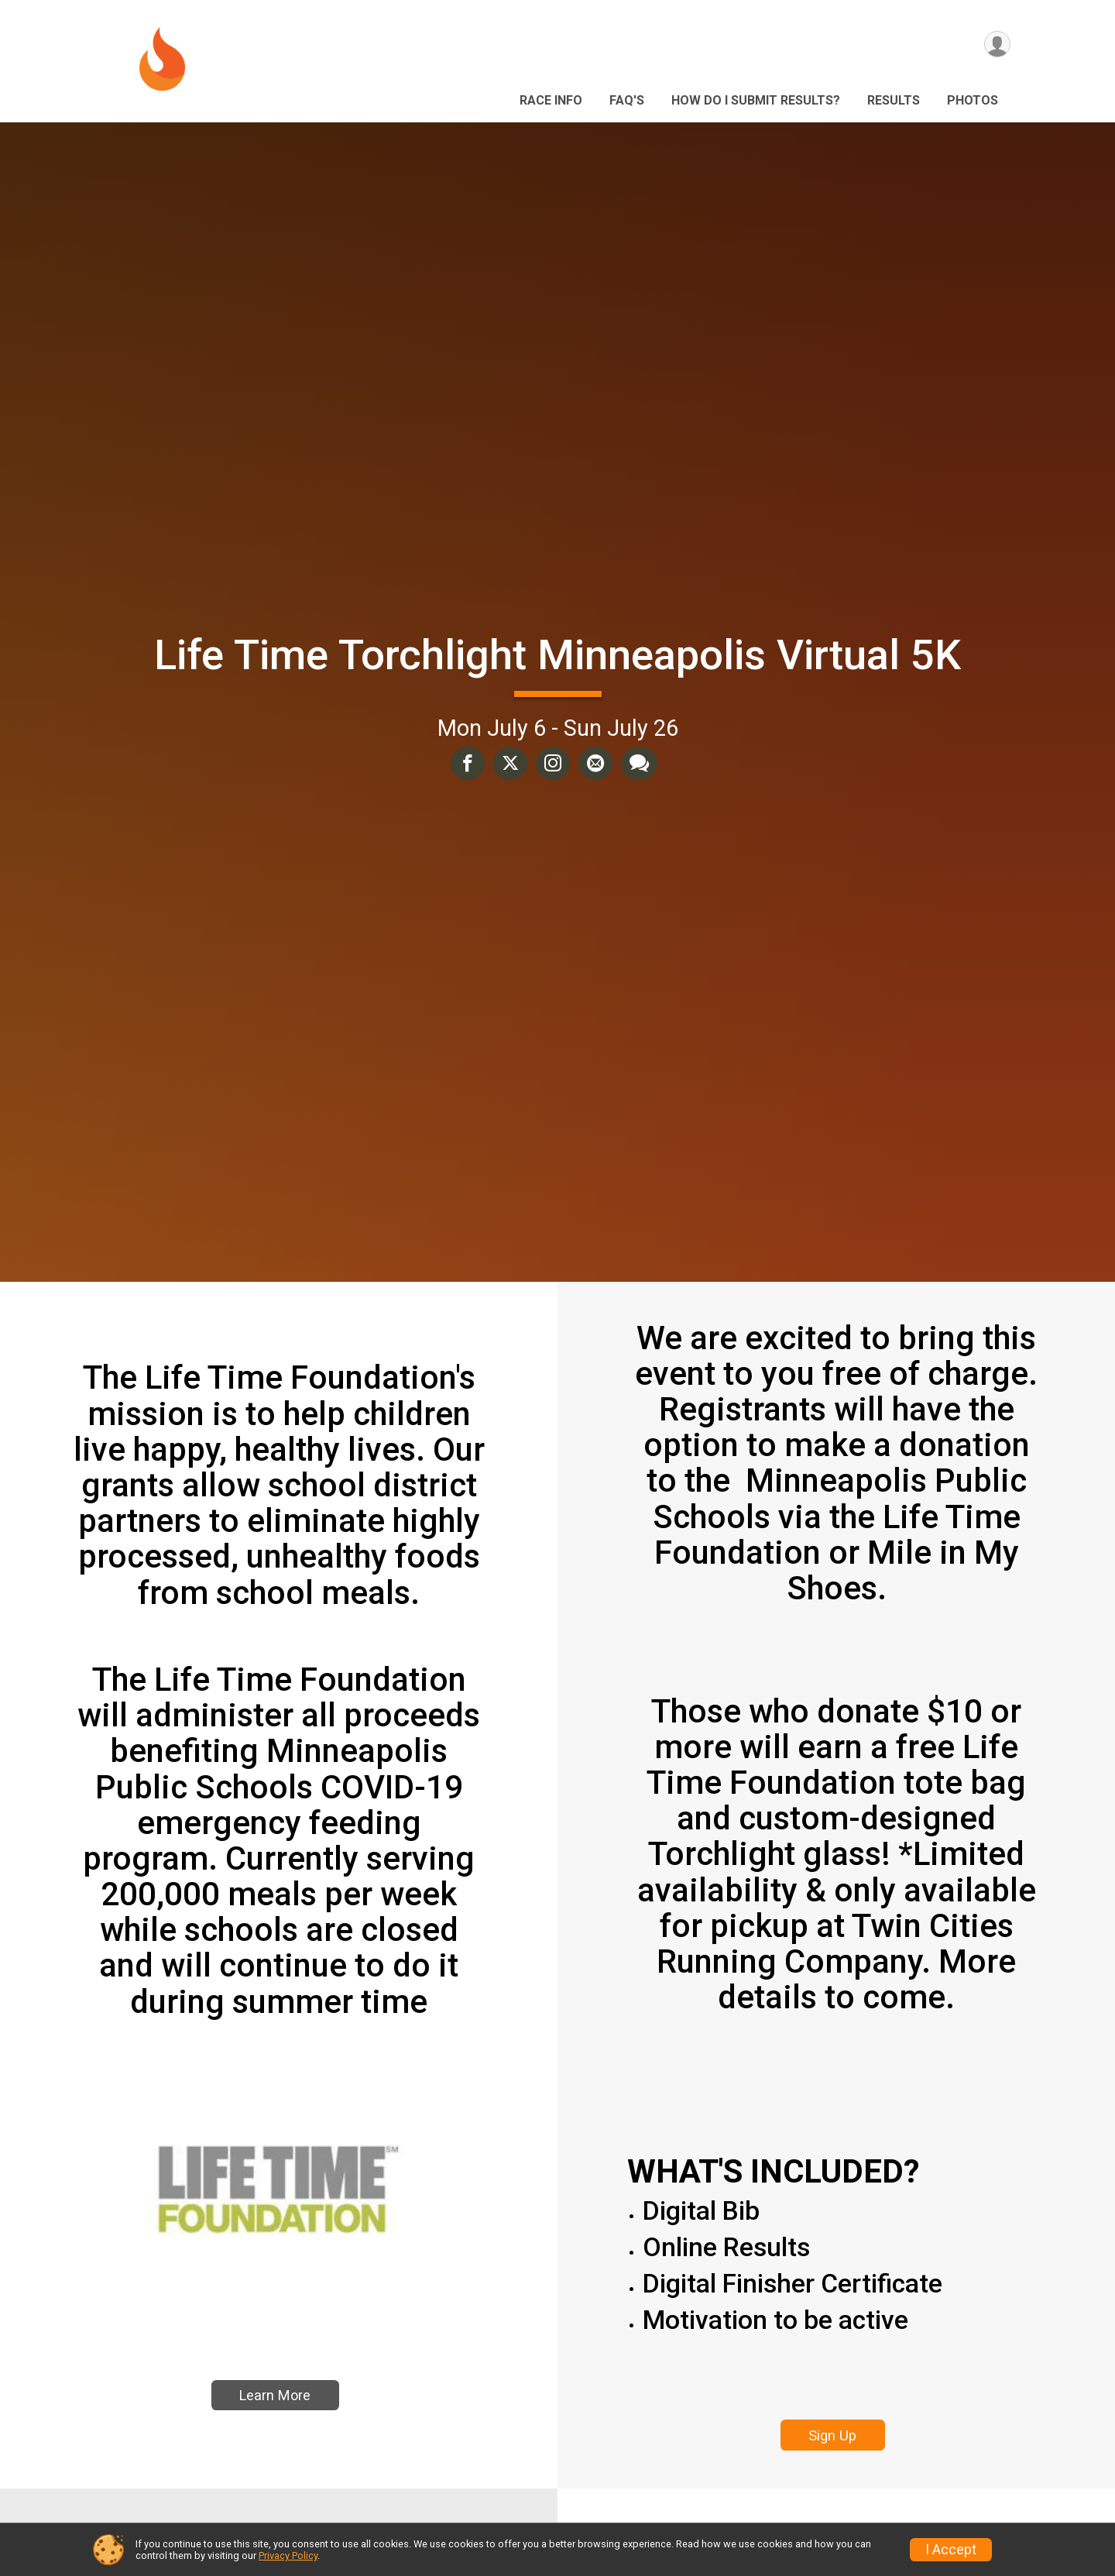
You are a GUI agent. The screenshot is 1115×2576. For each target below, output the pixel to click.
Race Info (551, 100)
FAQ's (626, 100)
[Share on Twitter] (511, 763)
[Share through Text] (637, 763)
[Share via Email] (595, 763)
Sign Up (832, 2435)
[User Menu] (996, 45)
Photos (972, 100)
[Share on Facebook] (469, 763)
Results (893, 100)
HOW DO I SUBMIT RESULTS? (755, 100)
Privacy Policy (288, 2555)
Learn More (274, 2413)
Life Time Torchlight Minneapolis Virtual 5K (557, 654)
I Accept (950, 2549)
